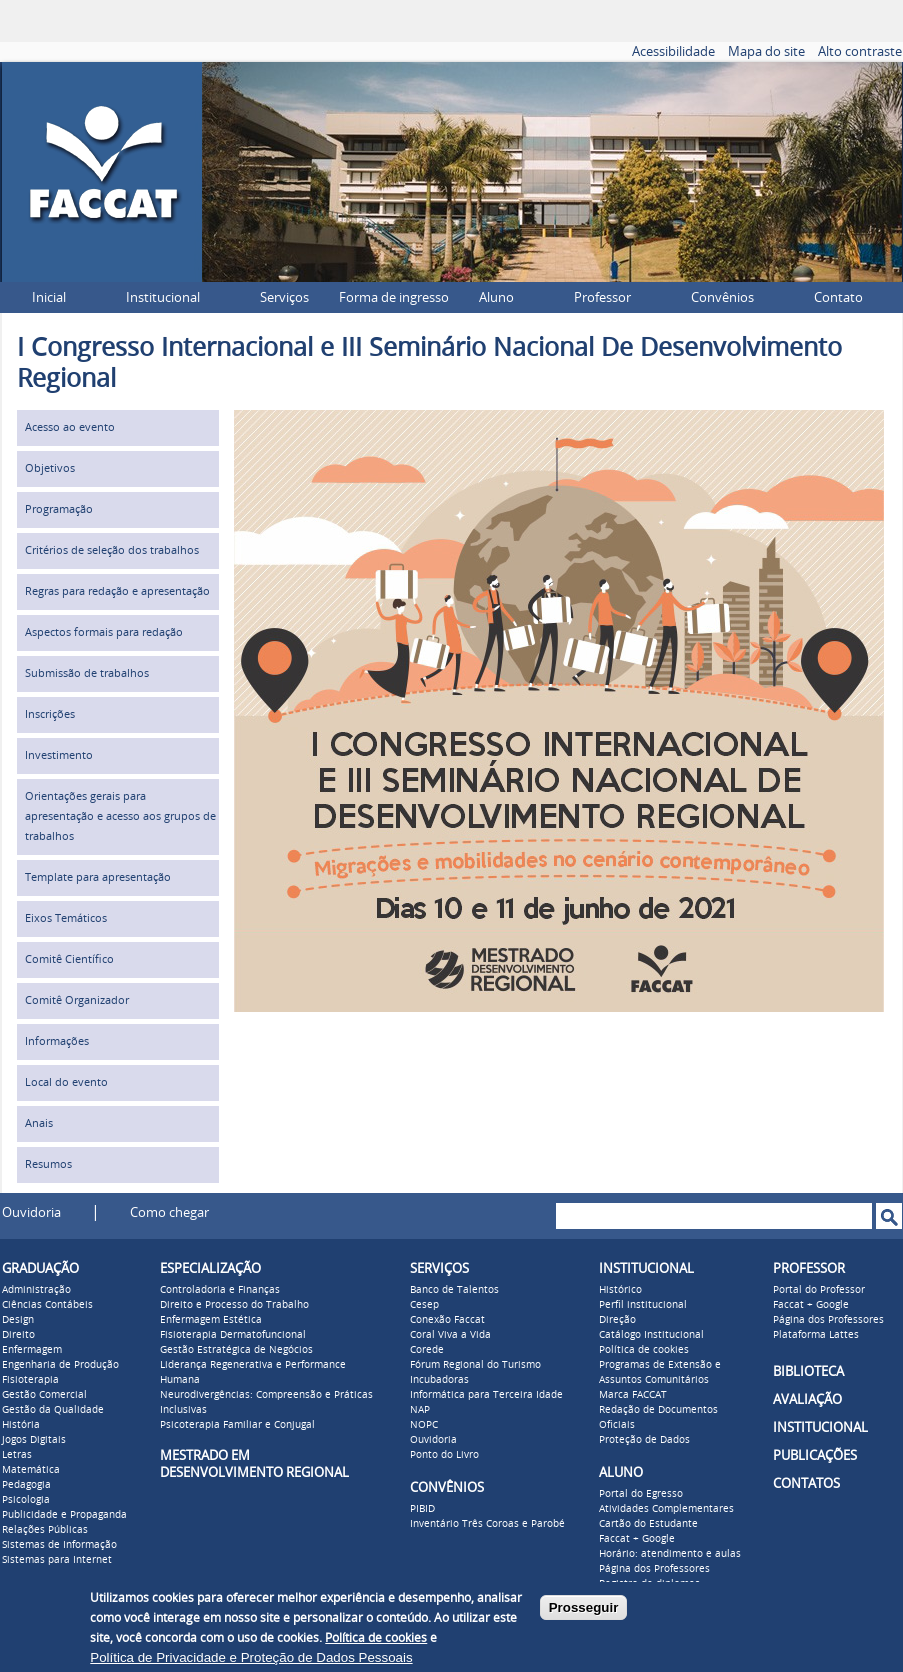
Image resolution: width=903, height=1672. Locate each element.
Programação (59, 509)
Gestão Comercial (44, 1395)
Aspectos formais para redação (104, 632)
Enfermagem (32, 1350)
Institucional (163, 297)
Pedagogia (26, 1485)
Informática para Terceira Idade (486, 1395)
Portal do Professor (819, 1290)
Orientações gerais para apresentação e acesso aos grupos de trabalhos (120, 816)
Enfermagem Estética (211, 1320)
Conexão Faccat (447, 1320)
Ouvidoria (31, 1212)
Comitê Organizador (77, 1000)
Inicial (49, 297)
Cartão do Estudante (648, 1524)
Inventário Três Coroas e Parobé (487, 1524)
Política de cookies (644, 1350)
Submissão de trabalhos (87, 673)
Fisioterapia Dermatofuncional (233, 1335)
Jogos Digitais (34, 1440)
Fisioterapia (30, 1380)
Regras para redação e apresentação (117, 591)
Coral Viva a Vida (450, 1335)
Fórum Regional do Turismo (475, 1365)
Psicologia (26, 1500)
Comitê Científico (69, 959)
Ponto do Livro (444, 1455)
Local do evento (66, 1082)
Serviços (284, 297)
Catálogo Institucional (651, 1335)
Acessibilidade (673, 51)
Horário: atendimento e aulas (670, 1554)
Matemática (31, 1470)
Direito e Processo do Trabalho (234, 1305)
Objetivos (50, 468)
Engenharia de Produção (60, 1365)
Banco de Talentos (454, 1290)
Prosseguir (584, 1607)
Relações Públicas (45, 1530)
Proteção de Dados (644, 1440)
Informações (57, 1041)
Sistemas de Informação (59, 1545)
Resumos (48, 1164)
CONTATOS (806, 1483)
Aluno (496, 297)
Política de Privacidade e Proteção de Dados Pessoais (251, 1657)
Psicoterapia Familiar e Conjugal (237, 1425)
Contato (838, 297)
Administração (36, 1290)
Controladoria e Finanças (220, 1290)
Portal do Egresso (641, 1494)
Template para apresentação (98, 877)
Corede (427, 1350)
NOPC (424, 1425)
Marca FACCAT (633, 1395)
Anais (39, 1123)
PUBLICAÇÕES (815, 1455)
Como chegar (169, 1212)
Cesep (424, 1305)
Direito (18, 1335)
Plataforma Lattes (816, 1335)
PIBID (422, 1509)
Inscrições (50, 714)
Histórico (620, 1290)
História (21, 1425)
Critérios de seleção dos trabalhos (112, 550)
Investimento (59, 755)
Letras (17, 1455)
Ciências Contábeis (47, 1305)
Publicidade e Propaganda (64, 1515)
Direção (617, 1320)
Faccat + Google (637, 1539)
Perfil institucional (643, 1305)
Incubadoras (439, 1380)
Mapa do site (766, 51)
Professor (602, 297)
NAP (420, 1410)
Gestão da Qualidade (53, 1410)
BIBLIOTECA (808, 1371)
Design (18, 1320)
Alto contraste (860, 51)
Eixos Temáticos (66, 918)
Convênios (722, 297)
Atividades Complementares (666, 1509)
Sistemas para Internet (57, 1560)
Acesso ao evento (70, 427)
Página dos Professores (654, 1569)
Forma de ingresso (394, 297)
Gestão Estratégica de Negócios (236, 1350)
